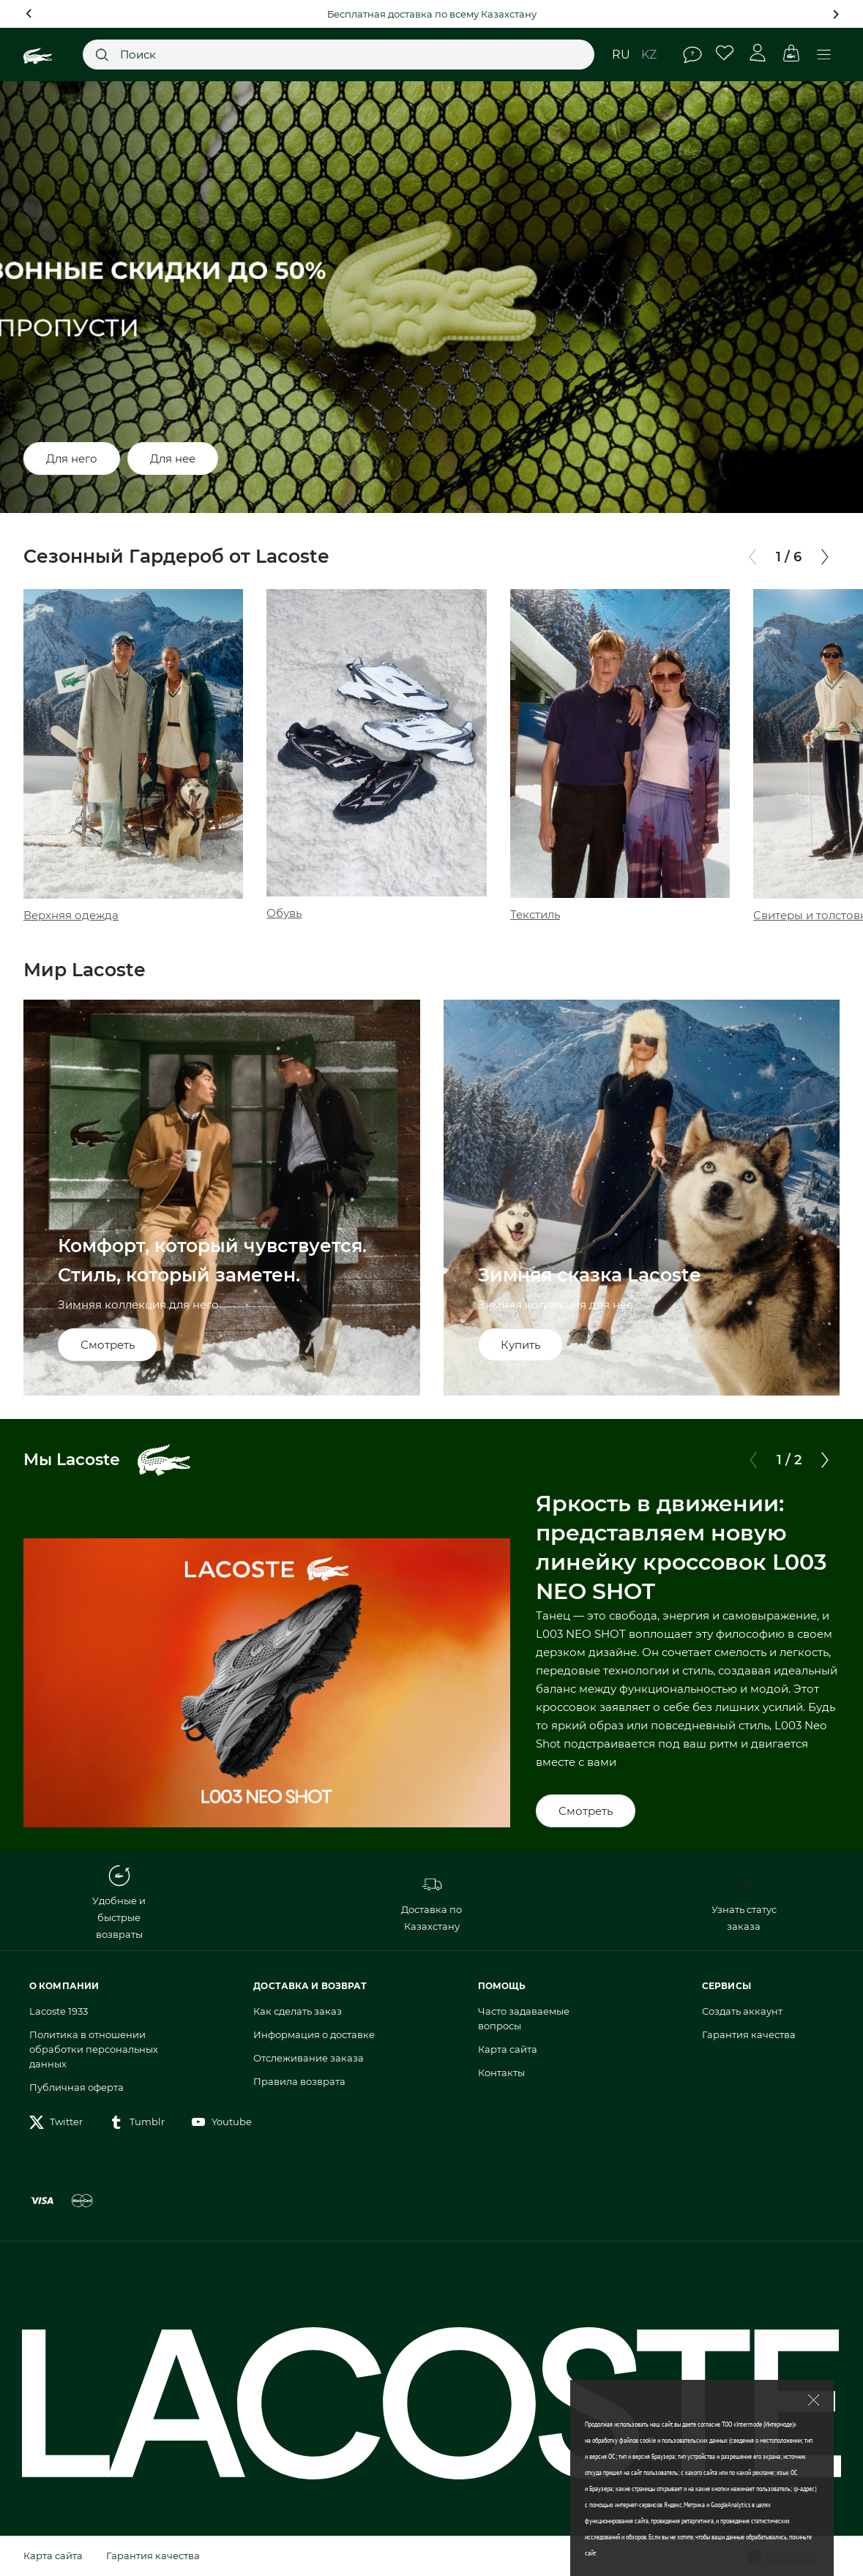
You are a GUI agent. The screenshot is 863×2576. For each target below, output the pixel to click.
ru (621, 54)
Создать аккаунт (742, 2011)
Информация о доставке (314, 2034)
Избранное (725, 53)
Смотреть (585, 1811)
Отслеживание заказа (308, 2058)
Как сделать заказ (297, 2011)
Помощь (692, 55)
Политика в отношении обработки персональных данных (93, 2049)
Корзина (791, 53)
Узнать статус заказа (744, 1902)
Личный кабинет (758, 53)
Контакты (501, 2072)
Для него (71, 458)
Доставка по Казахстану (431, 1902)
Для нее (172, 458)
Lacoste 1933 (58, 2011)
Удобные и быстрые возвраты (119, 1902)
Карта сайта (507, 2049)
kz (649, 54)
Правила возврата (299, 2081)
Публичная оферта (76, 2087)
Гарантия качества (749, 2034)
